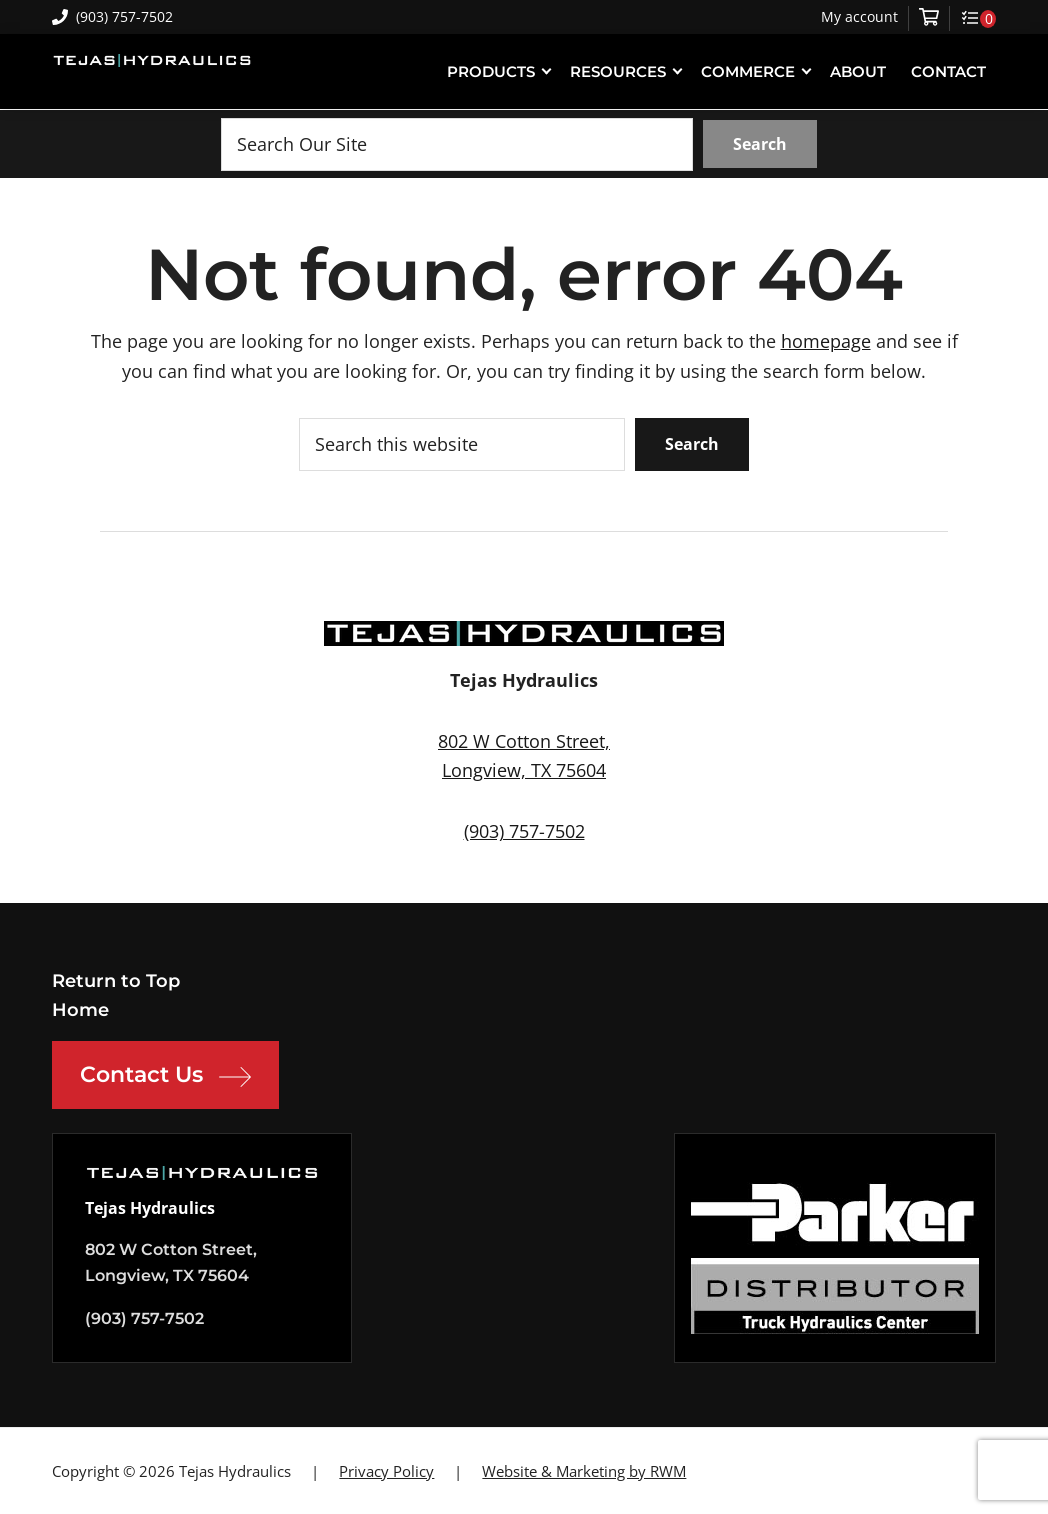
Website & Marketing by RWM (584, 1471)
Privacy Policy (386, 1471)
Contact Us (165, 1077)
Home (80, 1010)
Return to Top (116, 981)
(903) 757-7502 (112, 16)
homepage (826, 341)
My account (859, 17)
